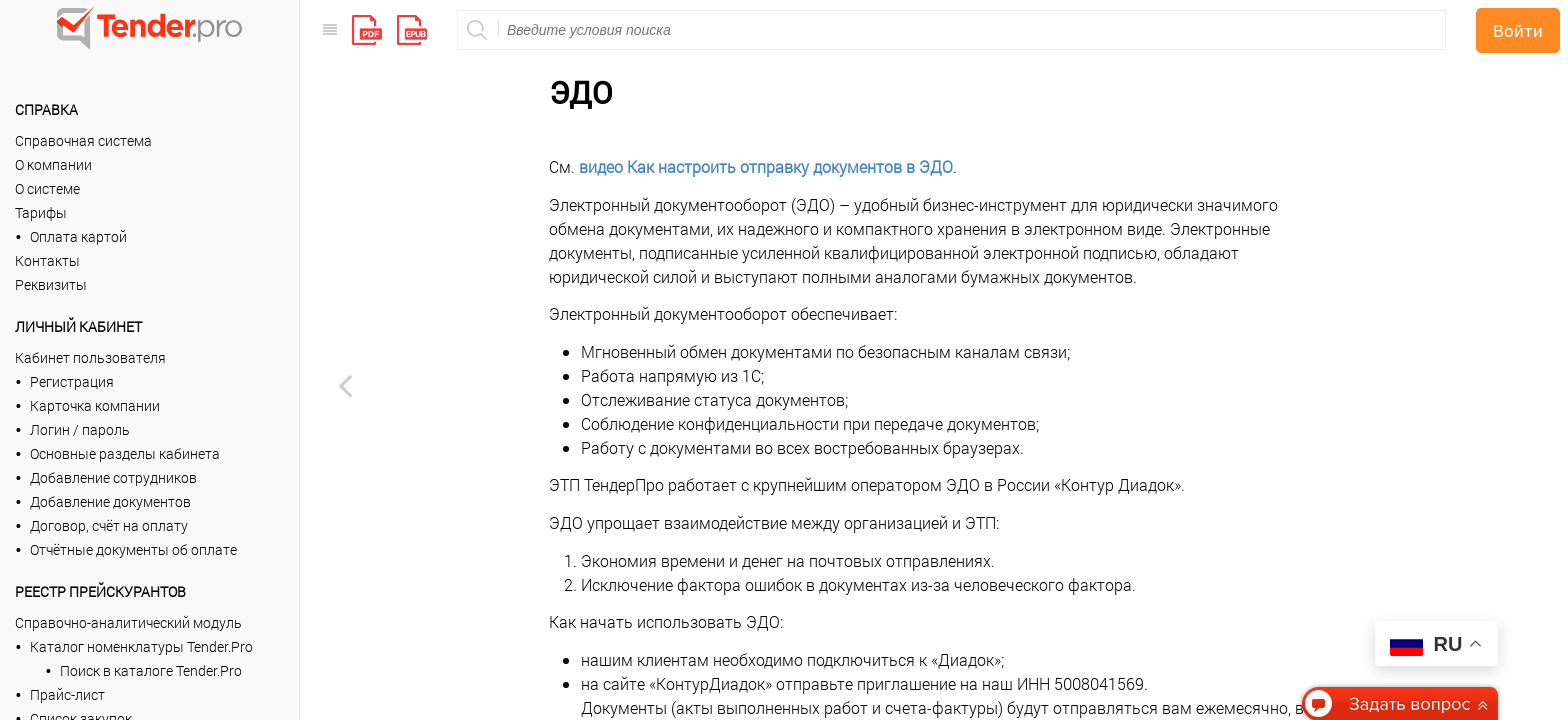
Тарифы (41, 212)
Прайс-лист (67, 694)
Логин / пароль (80, 429)
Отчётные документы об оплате (133, 549)
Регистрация (72, 381)
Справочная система (83, 140)
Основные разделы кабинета (125, 453)
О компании (53, 164)
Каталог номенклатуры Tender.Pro (141, 646)
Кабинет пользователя (90, 357)
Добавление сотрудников (113, 477)
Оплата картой (78, 236)
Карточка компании (95, 405)
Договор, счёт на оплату (109, 525)
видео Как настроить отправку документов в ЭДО (766, 56)
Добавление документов (110, 501)
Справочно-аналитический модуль (128, 622)
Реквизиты (51, 284)
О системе (47, 188)
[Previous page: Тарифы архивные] (345, 385)
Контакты (47, 260)
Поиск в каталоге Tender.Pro (151, 670)
